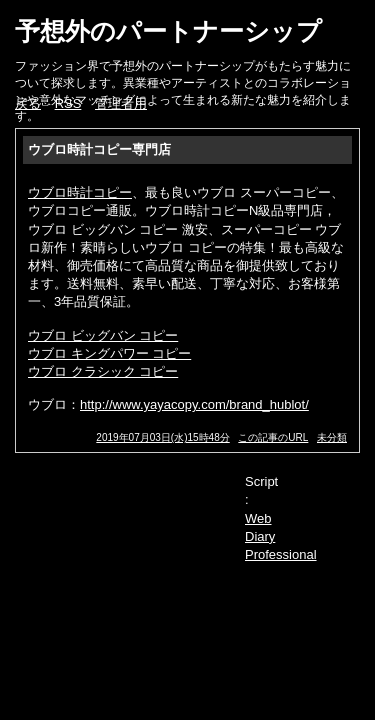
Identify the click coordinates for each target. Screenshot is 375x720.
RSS (68, 103)
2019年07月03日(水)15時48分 (162, 437)
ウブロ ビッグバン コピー (103, 335)
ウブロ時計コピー (80, 192)
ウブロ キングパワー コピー (109, 353)
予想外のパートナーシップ (168, 31)
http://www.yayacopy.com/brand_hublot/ (194, 404)
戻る (28, 103)
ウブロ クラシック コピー (103, 371)
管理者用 (121, 103)
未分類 (332, 437)
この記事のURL (273, 437)
